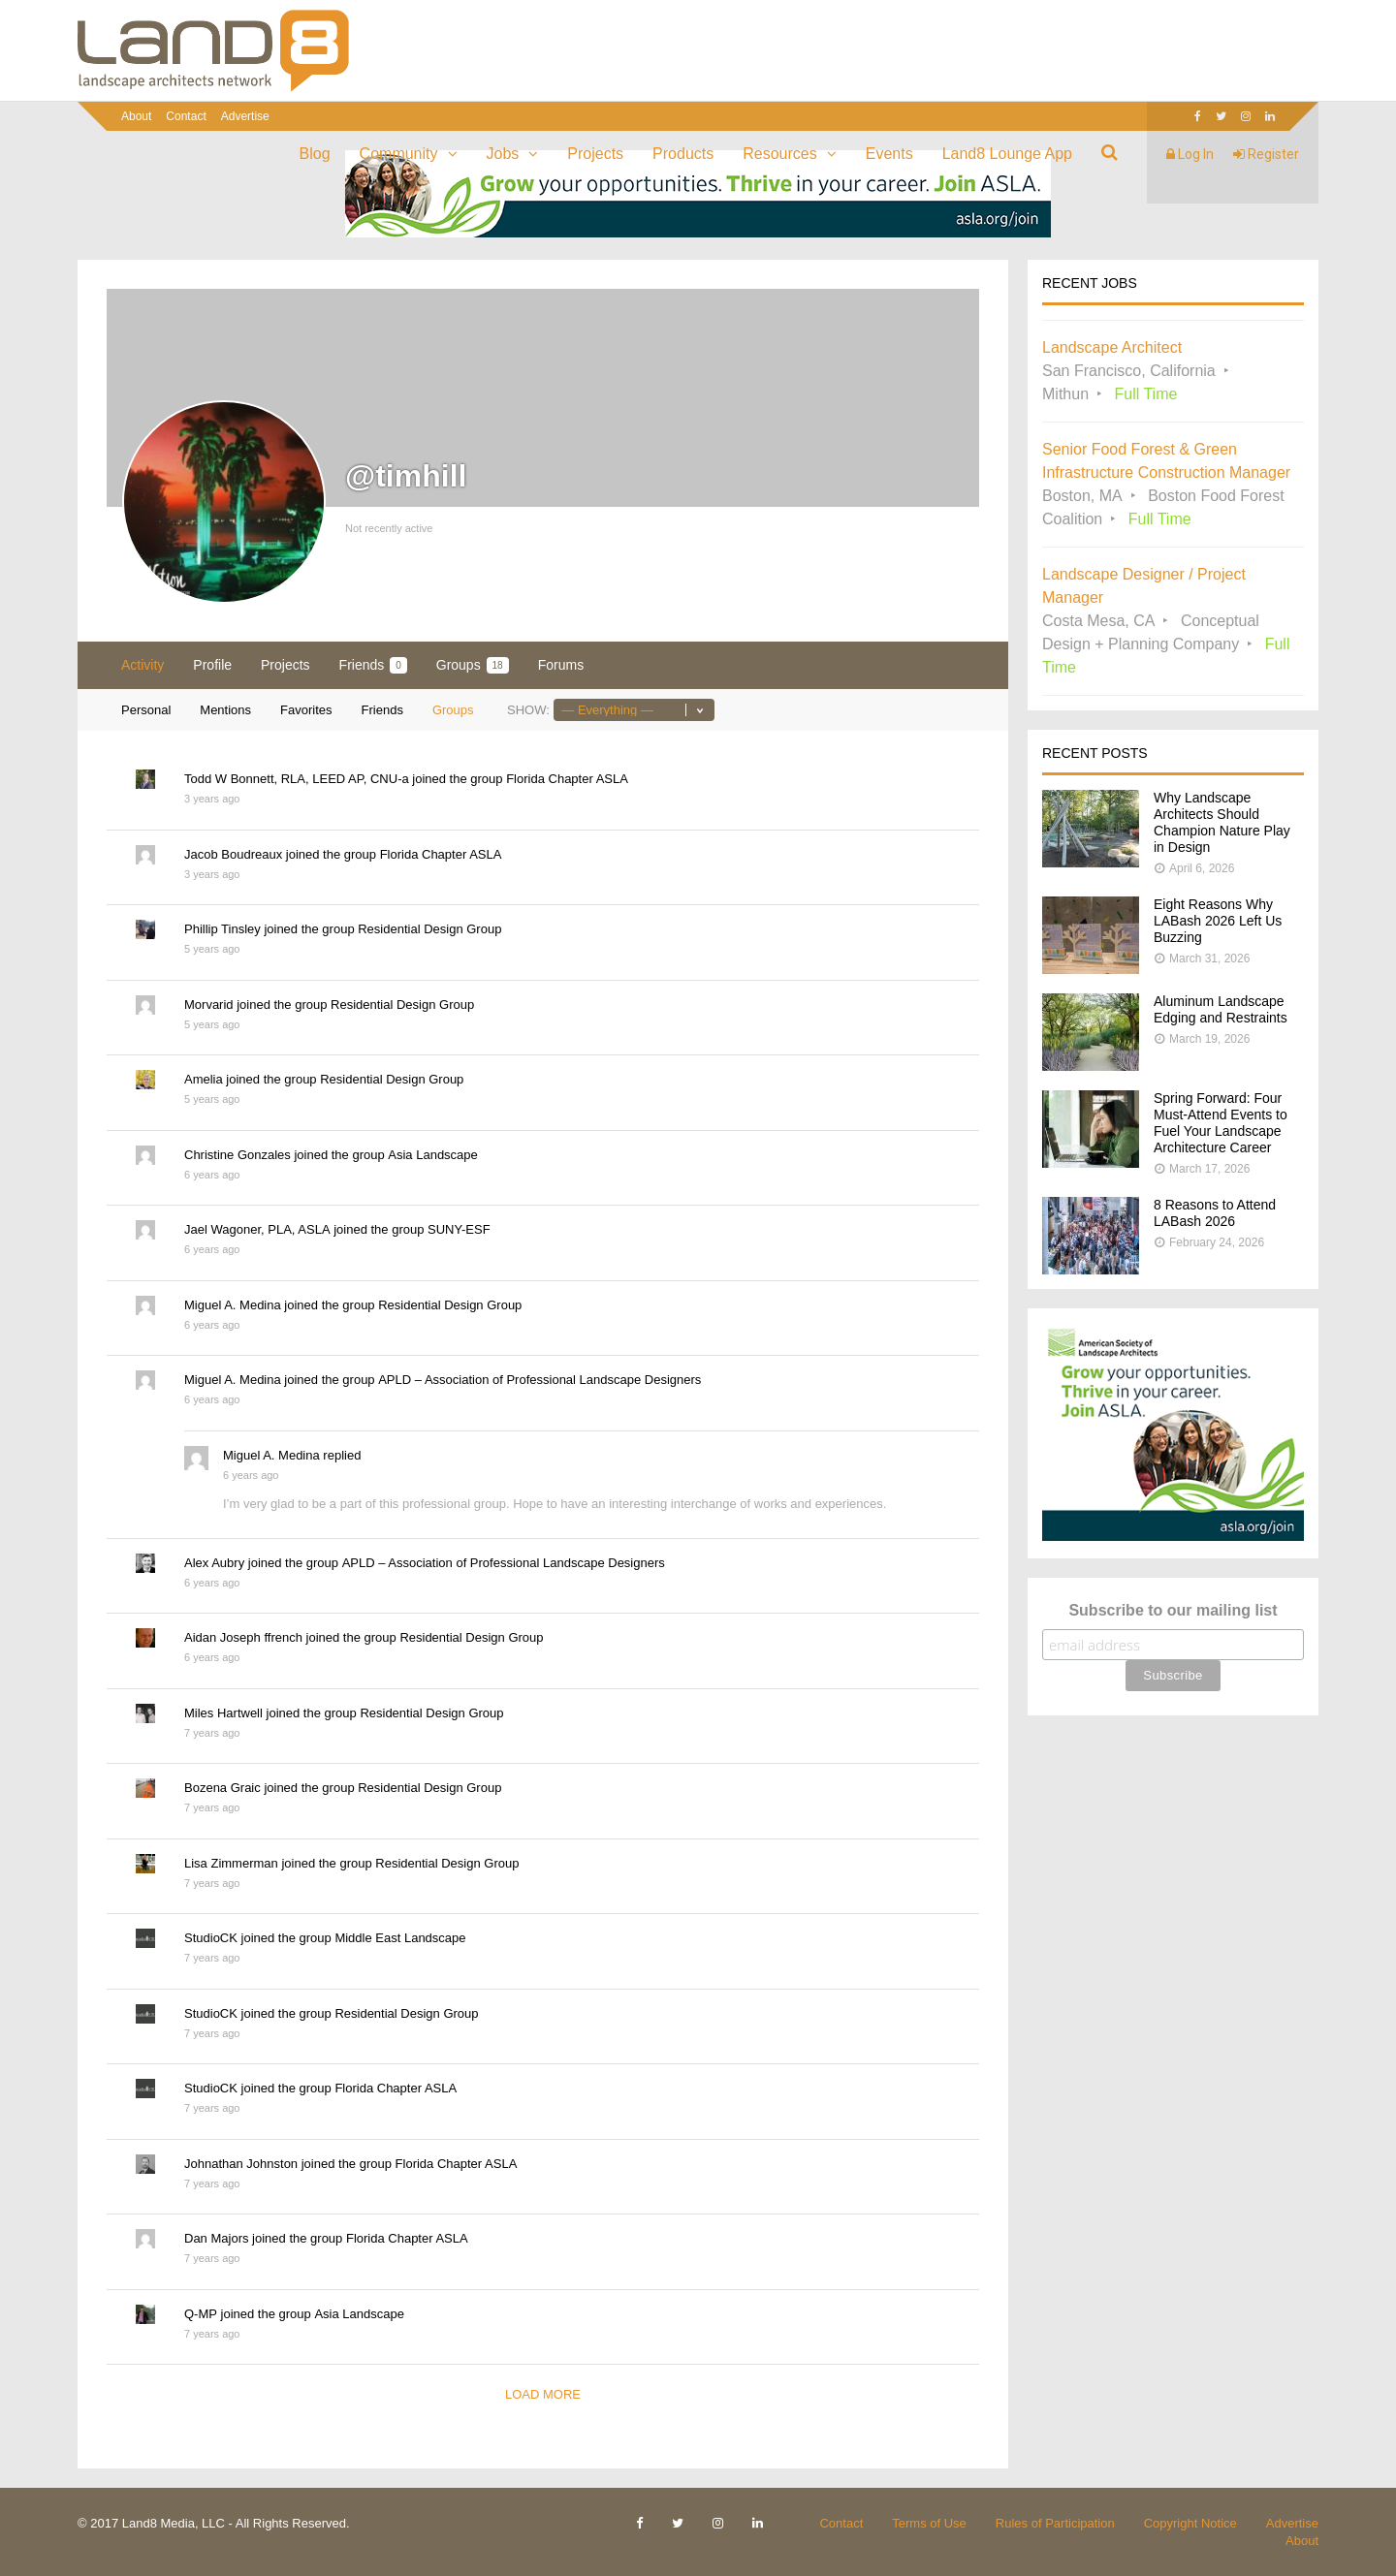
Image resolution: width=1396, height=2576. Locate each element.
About (136, 116)
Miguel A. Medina (232, 1305)
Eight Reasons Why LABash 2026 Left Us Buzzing (1218, 920)
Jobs (503, 153)
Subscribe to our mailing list (1172, 1610)
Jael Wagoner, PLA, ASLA (257, 1229)
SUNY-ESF (459, 1229)
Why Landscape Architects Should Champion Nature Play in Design (1222, 822)
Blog (315, 153)
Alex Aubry (214, 1562)
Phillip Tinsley (222, 929)
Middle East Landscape (399, 1938)
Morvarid (209, 1004)
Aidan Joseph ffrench (243, 1637)
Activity (142, 665)
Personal (146, 710)
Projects (595, 153)
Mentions (225, 710)
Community (399, 153)
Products (683, 153)
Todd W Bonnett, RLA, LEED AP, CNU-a (296, 778)
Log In (1190, 154)
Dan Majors (216, 2238)
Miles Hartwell (223, 1713)
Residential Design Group (429, 929)
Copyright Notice (1190, 2523)
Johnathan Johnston (241, 2163)
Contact (186, 116)
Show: (528, 710)
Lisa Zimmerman (231, 1863)
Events (889, 153)
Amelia (203, 1079)
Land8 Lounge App (1007, 153)
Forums (561, 665)
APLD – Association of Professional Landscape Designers (539, 1379)
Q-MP (200, 2314)
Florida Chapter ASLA (567, 778)
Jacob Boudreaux (233, 854)
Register (1266, 154)
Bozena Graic (222, 1787)
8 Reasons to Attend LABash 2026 (1215, 1213)
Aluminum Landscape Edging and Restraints (1220, 1009)
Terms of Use (929, 2523)
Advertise (245, 116)
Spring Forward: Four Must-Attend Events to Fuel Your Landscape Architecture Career (1220, 1122)
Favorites (306, 710)
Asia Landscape (433, 1154)
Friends (373, 665)
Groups (472, 665)
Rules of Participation (1055, 2523)
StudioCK (211, 1938)
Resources (779, 153)
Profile (212, 665)
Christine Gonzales (237, 1154)
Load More (543, 2394)
